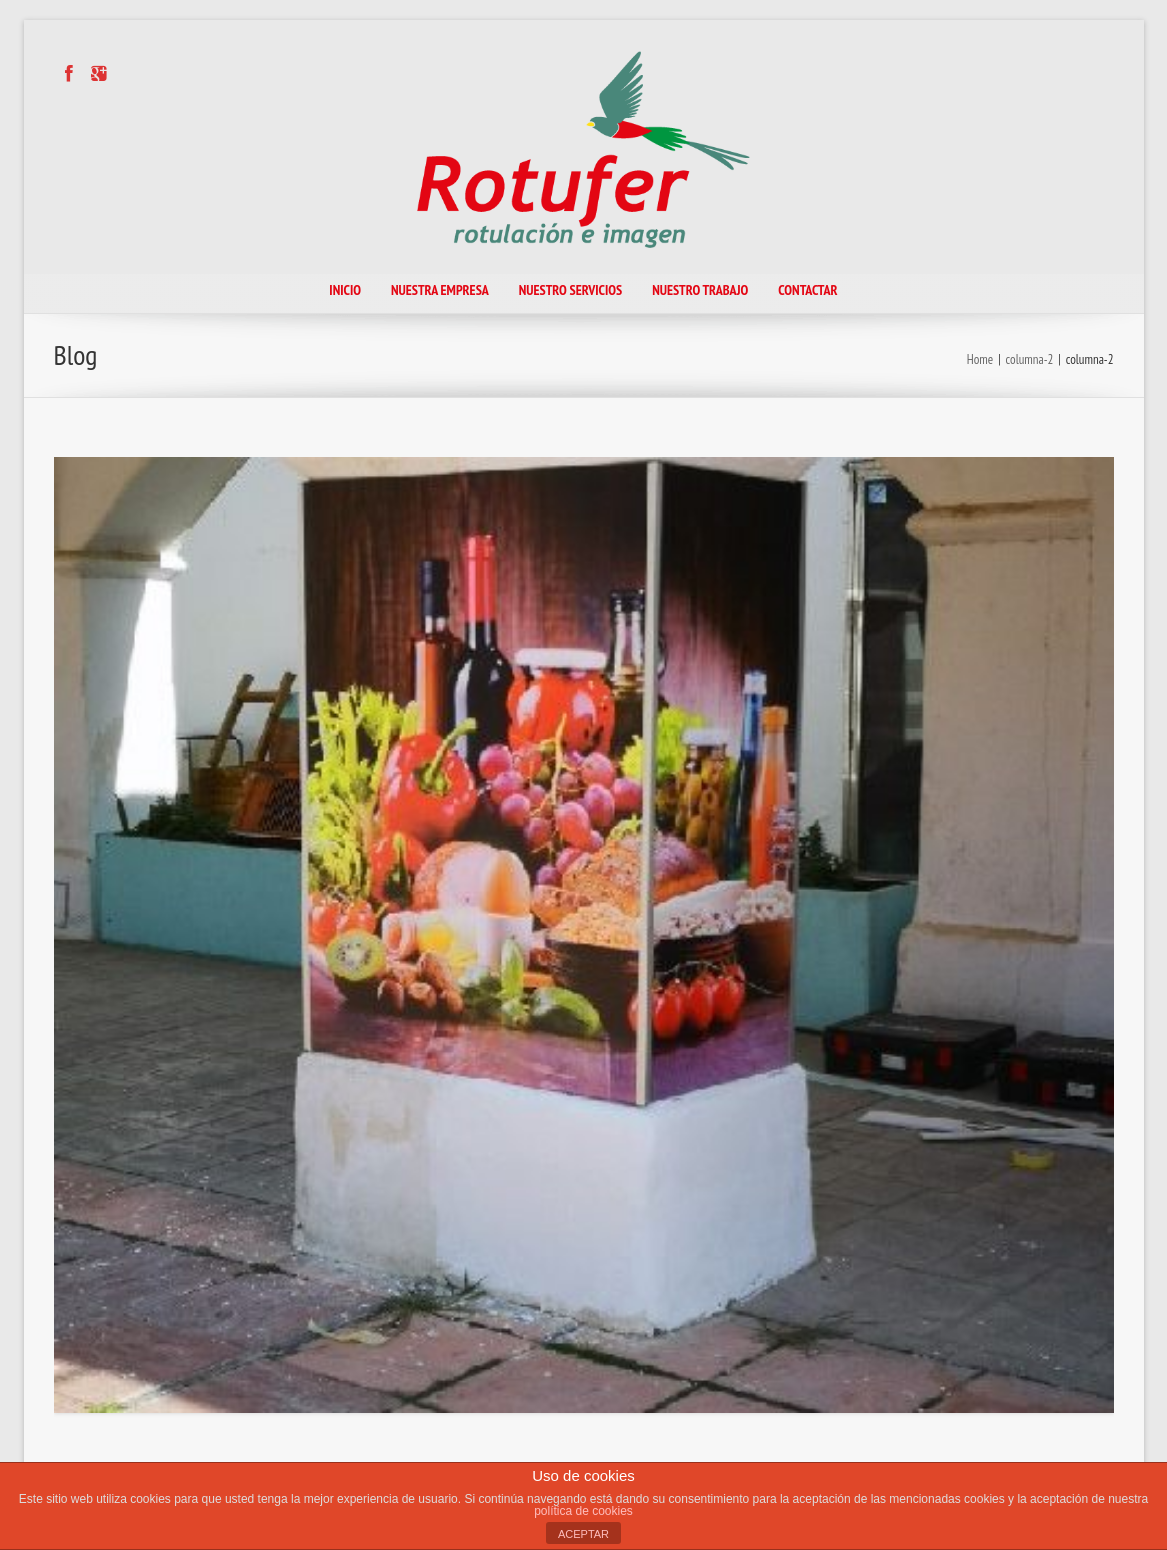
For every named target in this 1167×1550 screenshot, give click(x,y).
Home (980, 359)
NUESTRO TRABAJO (700, 290)
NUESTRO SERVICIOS (570, 290)
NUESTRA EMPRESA (440, 290)
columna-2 (1030, 359)
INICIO (345, 290)
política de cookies (583, 1511)
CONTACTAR (807, 290)
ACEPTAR (583, 1534)
